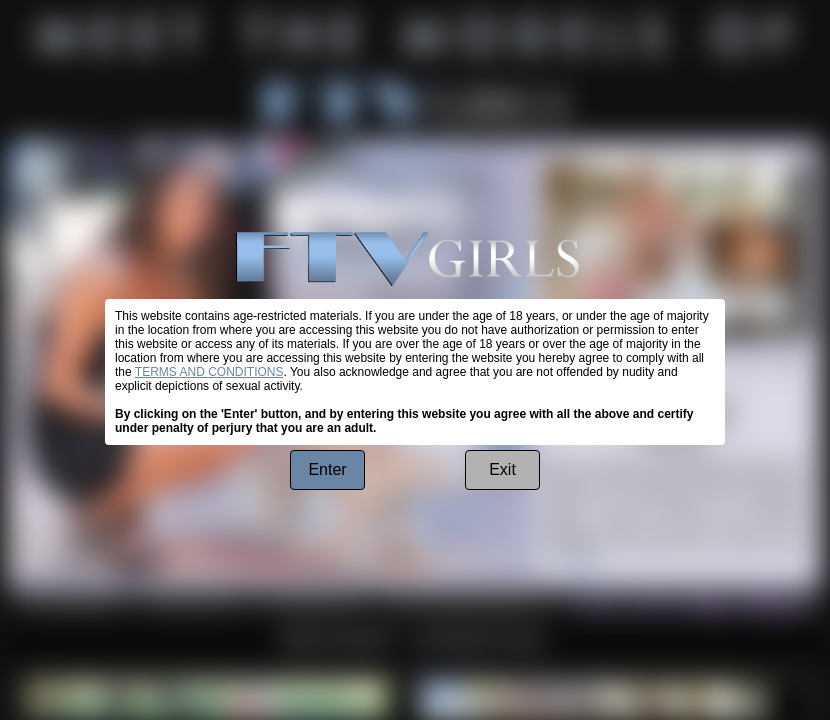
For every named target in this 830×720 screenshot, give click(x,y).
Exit (502, 469)
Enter (327, 469)
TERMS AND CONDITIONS (209, 372)
